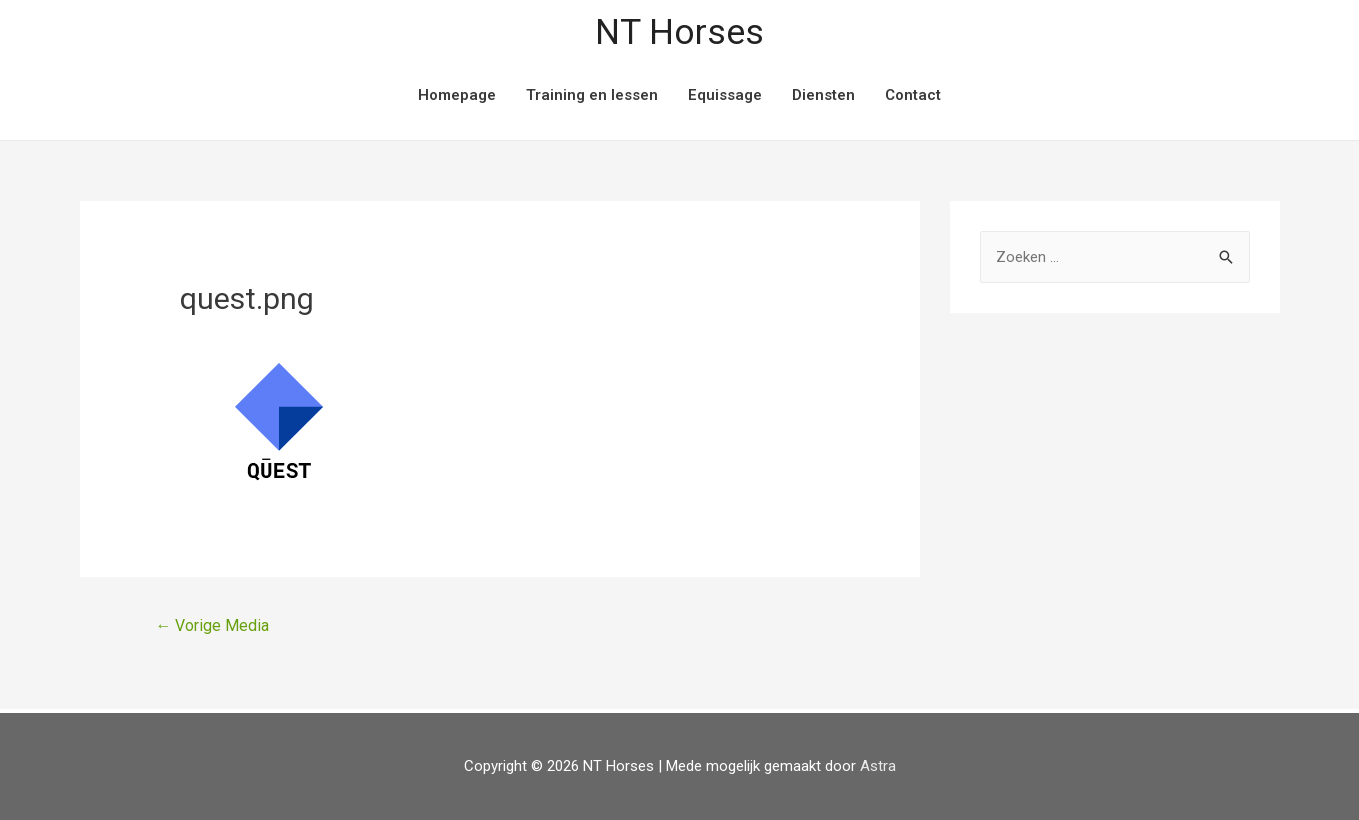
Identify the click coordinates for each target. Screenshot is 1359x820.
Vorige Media (212, 625)
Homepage (457, 95)
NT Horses (679, 32)
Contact (913, 95)
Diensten (823, 95)
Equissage (725, 95)
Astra (878, 766)
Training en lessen (592, 95)
